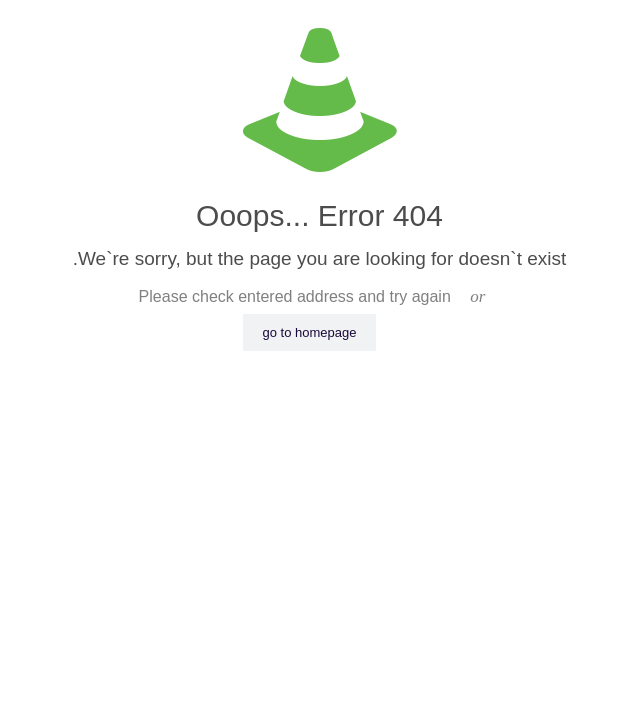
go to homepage (310, 332)
